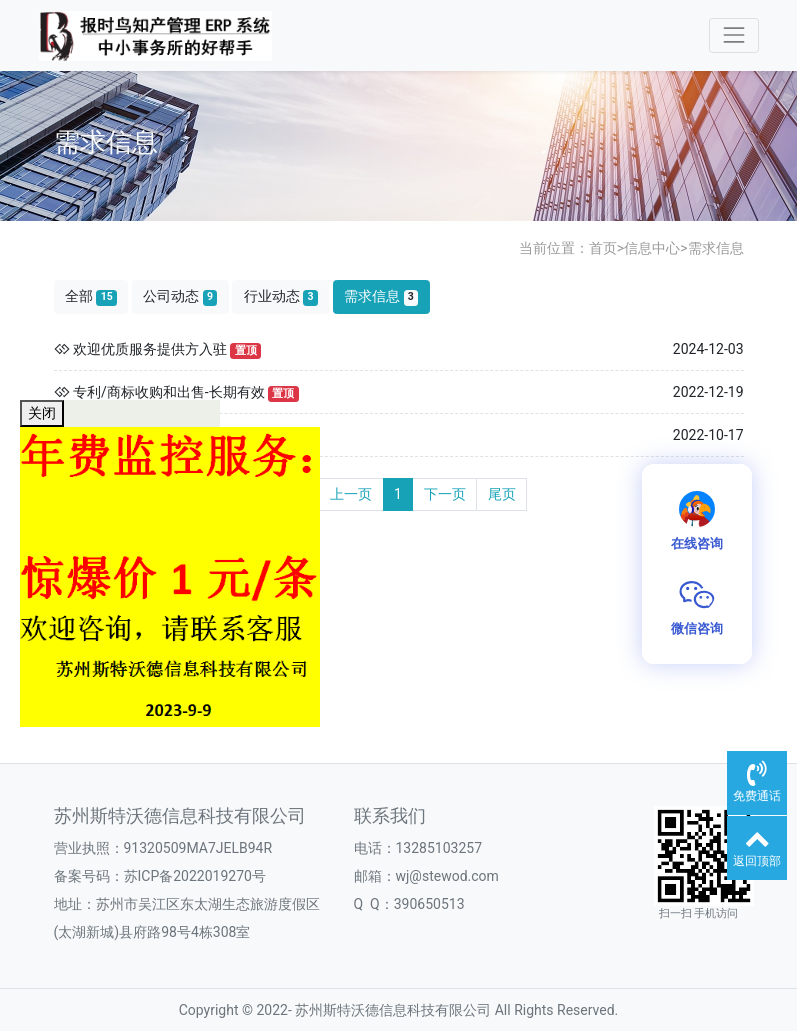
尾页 (502, 494)
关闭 (42, 413)
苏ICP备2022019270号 (195, 876)
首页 (603, 248)
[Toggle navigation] (733, 35)
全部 (91, 296)
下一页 (445, 494)
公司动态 (180, 296)
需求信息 (716, 248)
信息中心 (652, 248)
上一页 (351, 494)
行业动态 (281, 296)
